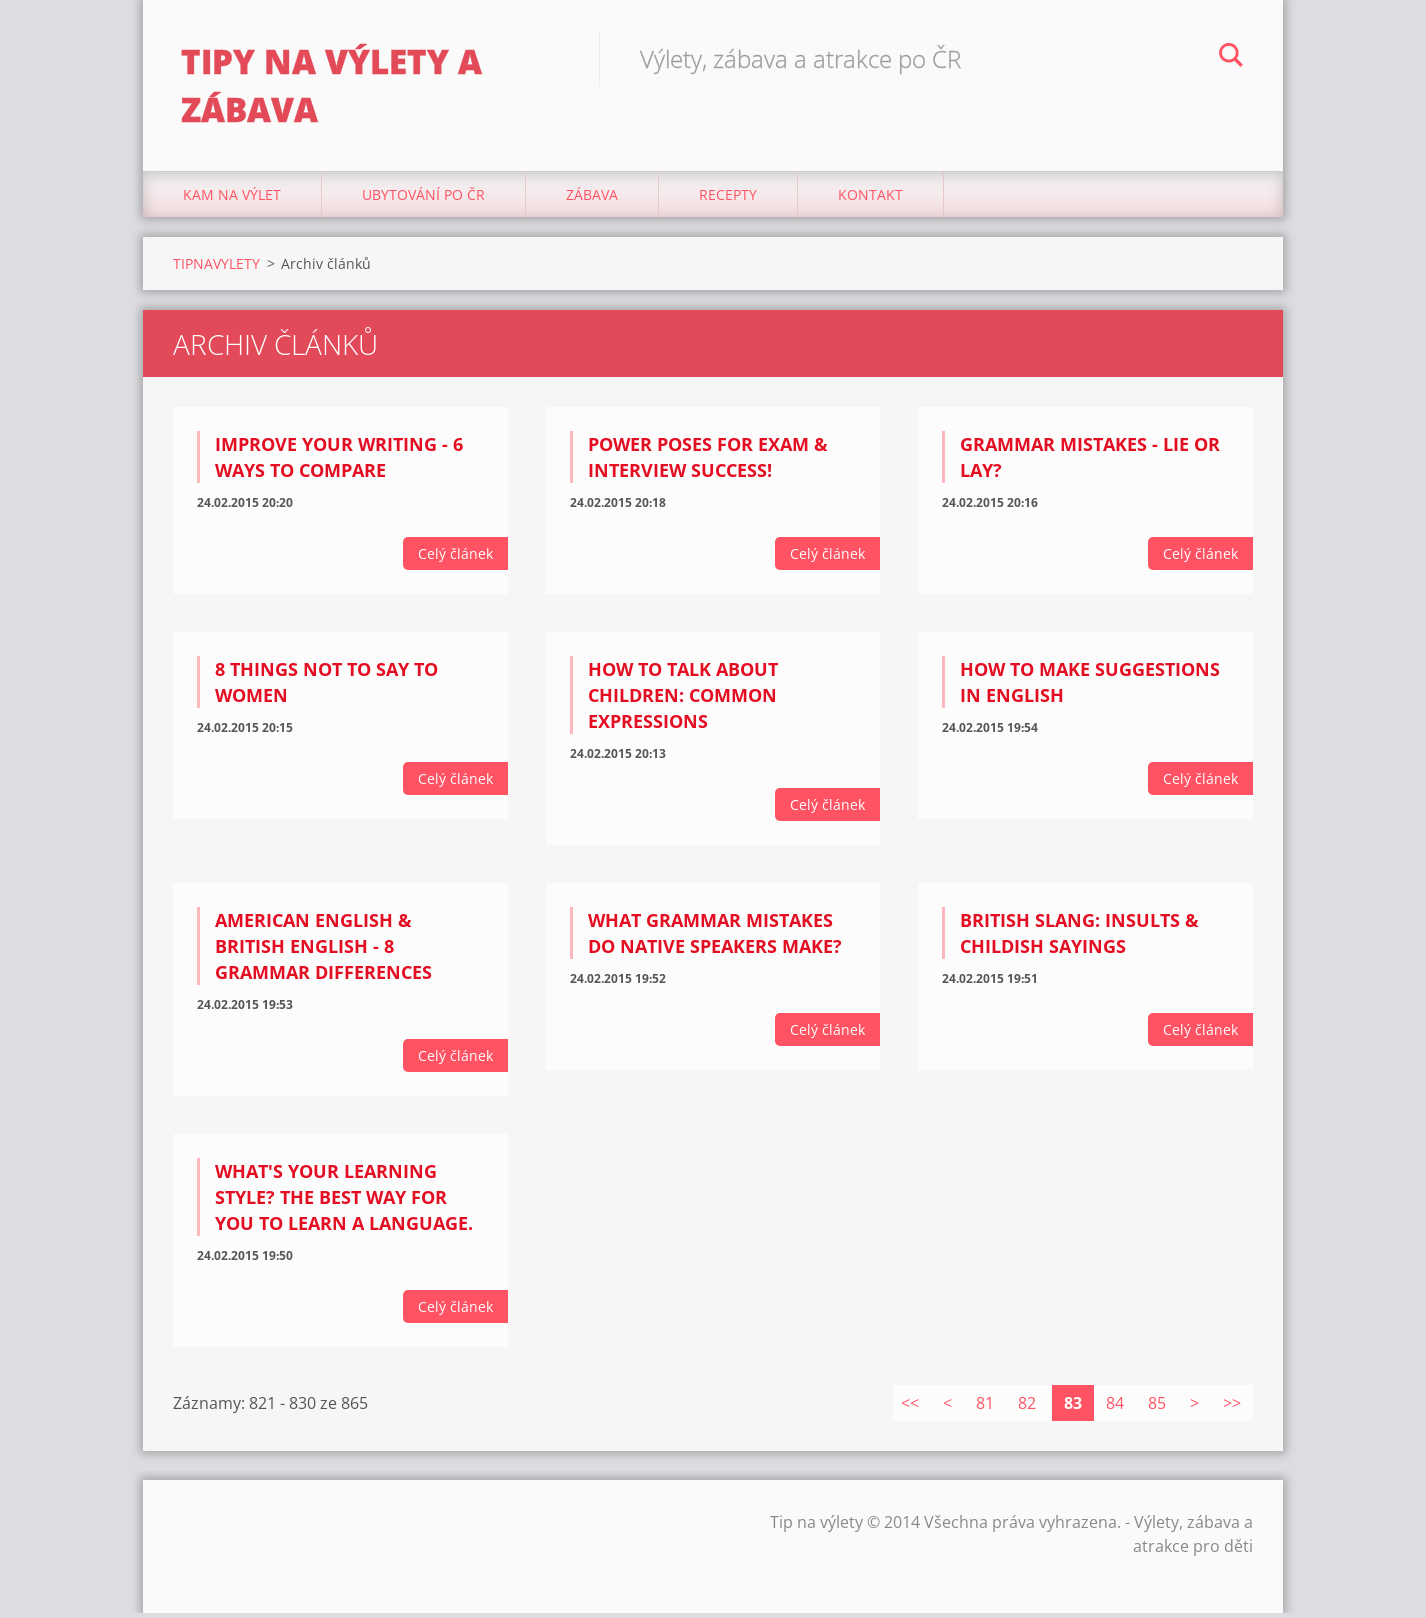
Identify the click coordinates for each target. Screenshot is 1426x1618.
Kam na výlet (232, 199)
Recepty (728, 199)
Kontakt (870, 199)
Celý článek (455, 559)
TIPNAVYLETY (216, 268)
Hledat (1231, 58)
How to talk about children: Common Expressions (683, 701)
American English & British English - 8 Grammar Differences (323, 952)
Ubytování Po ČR (423, 199)
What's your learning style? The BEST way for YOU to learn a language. (344, 1202)
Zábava (592, 199)
